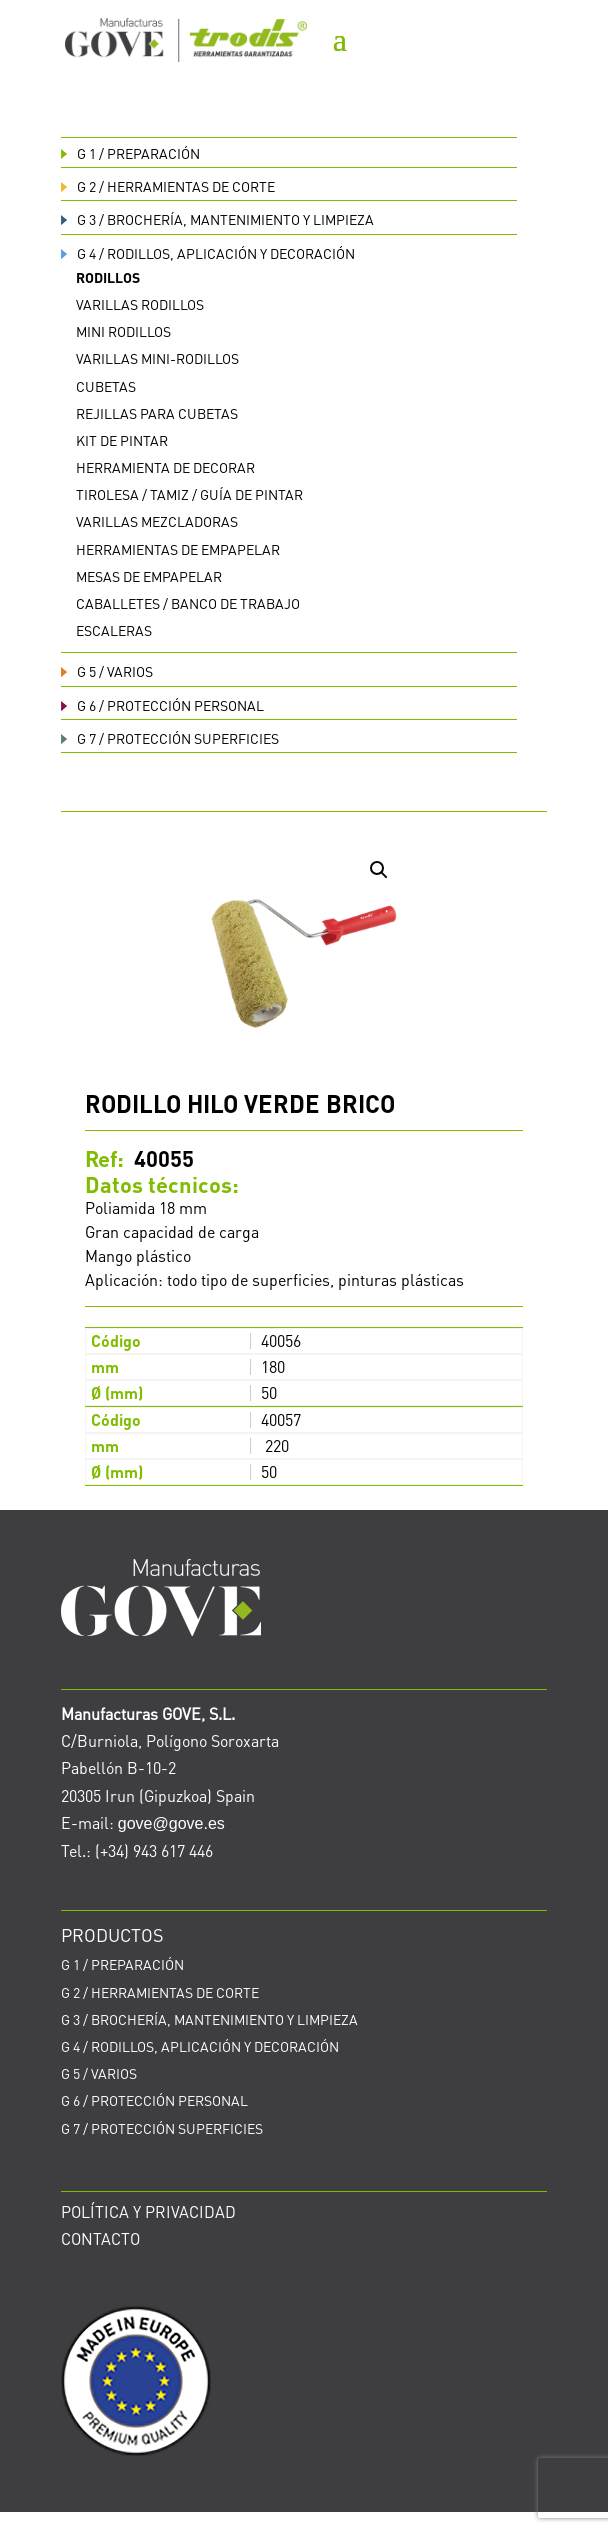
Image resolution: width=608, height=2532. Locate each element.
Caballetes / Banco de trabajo (188, 603)
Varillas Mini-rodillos (157, 358)
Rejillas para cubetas (157, 413)
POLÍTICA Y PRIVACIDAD (148, 2211)
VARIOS (107, 671)
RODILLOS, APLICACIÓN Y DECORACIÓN (208, 253)
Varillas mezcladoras (157, 521)
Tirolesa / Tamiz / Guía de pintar (189, 494)
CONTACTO (100, 2238)
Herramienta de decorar (165, 467)
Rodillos (108, 277)
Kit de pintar (122, 440)
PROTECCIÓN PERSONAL (162, 705)
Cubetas (106, 386)
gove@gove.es (171, 1823)
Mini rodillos (123, 331)
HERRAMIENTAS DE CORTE (168, 186)
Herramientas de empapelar (178, 549)
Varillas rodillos (140, 304)
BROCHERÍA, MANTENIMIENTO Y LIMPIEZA (217, 219)
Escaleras (114, 630)
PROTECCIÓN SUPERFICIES (170, 738)
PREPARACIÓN (130, 153)
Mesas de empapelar (149, 576)
